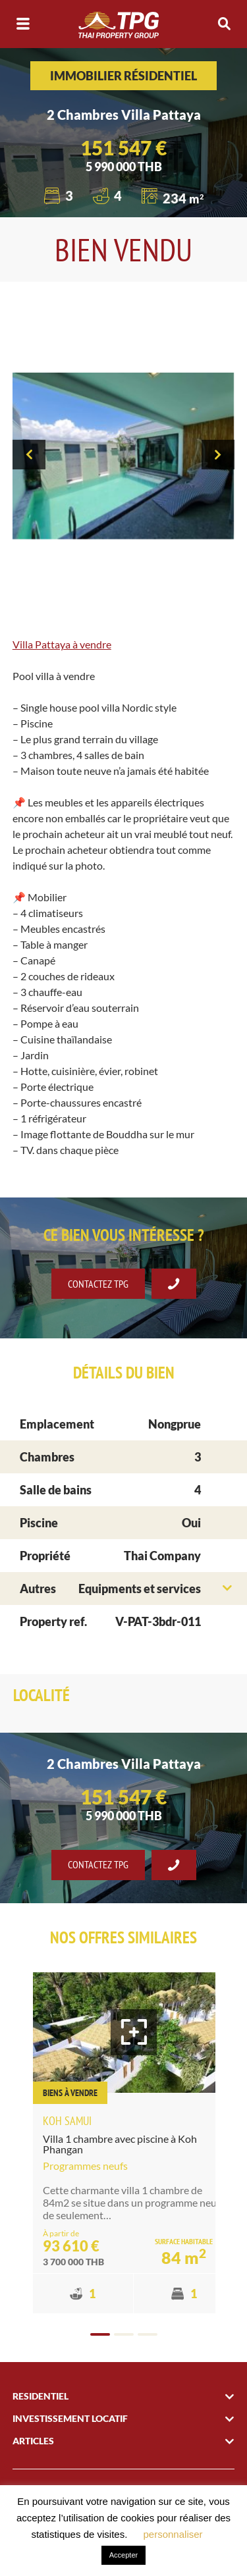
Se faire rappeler (174, 1284)
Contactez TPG (98, 1283)
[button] (100, 2334)
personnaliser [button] (173, 2534)
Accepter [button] (123, 2555)
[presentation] (29, 454)
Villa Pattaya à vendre (62, 644)
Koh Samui (67, 2120)
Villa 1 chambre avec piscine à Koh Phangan (120, 2143)
